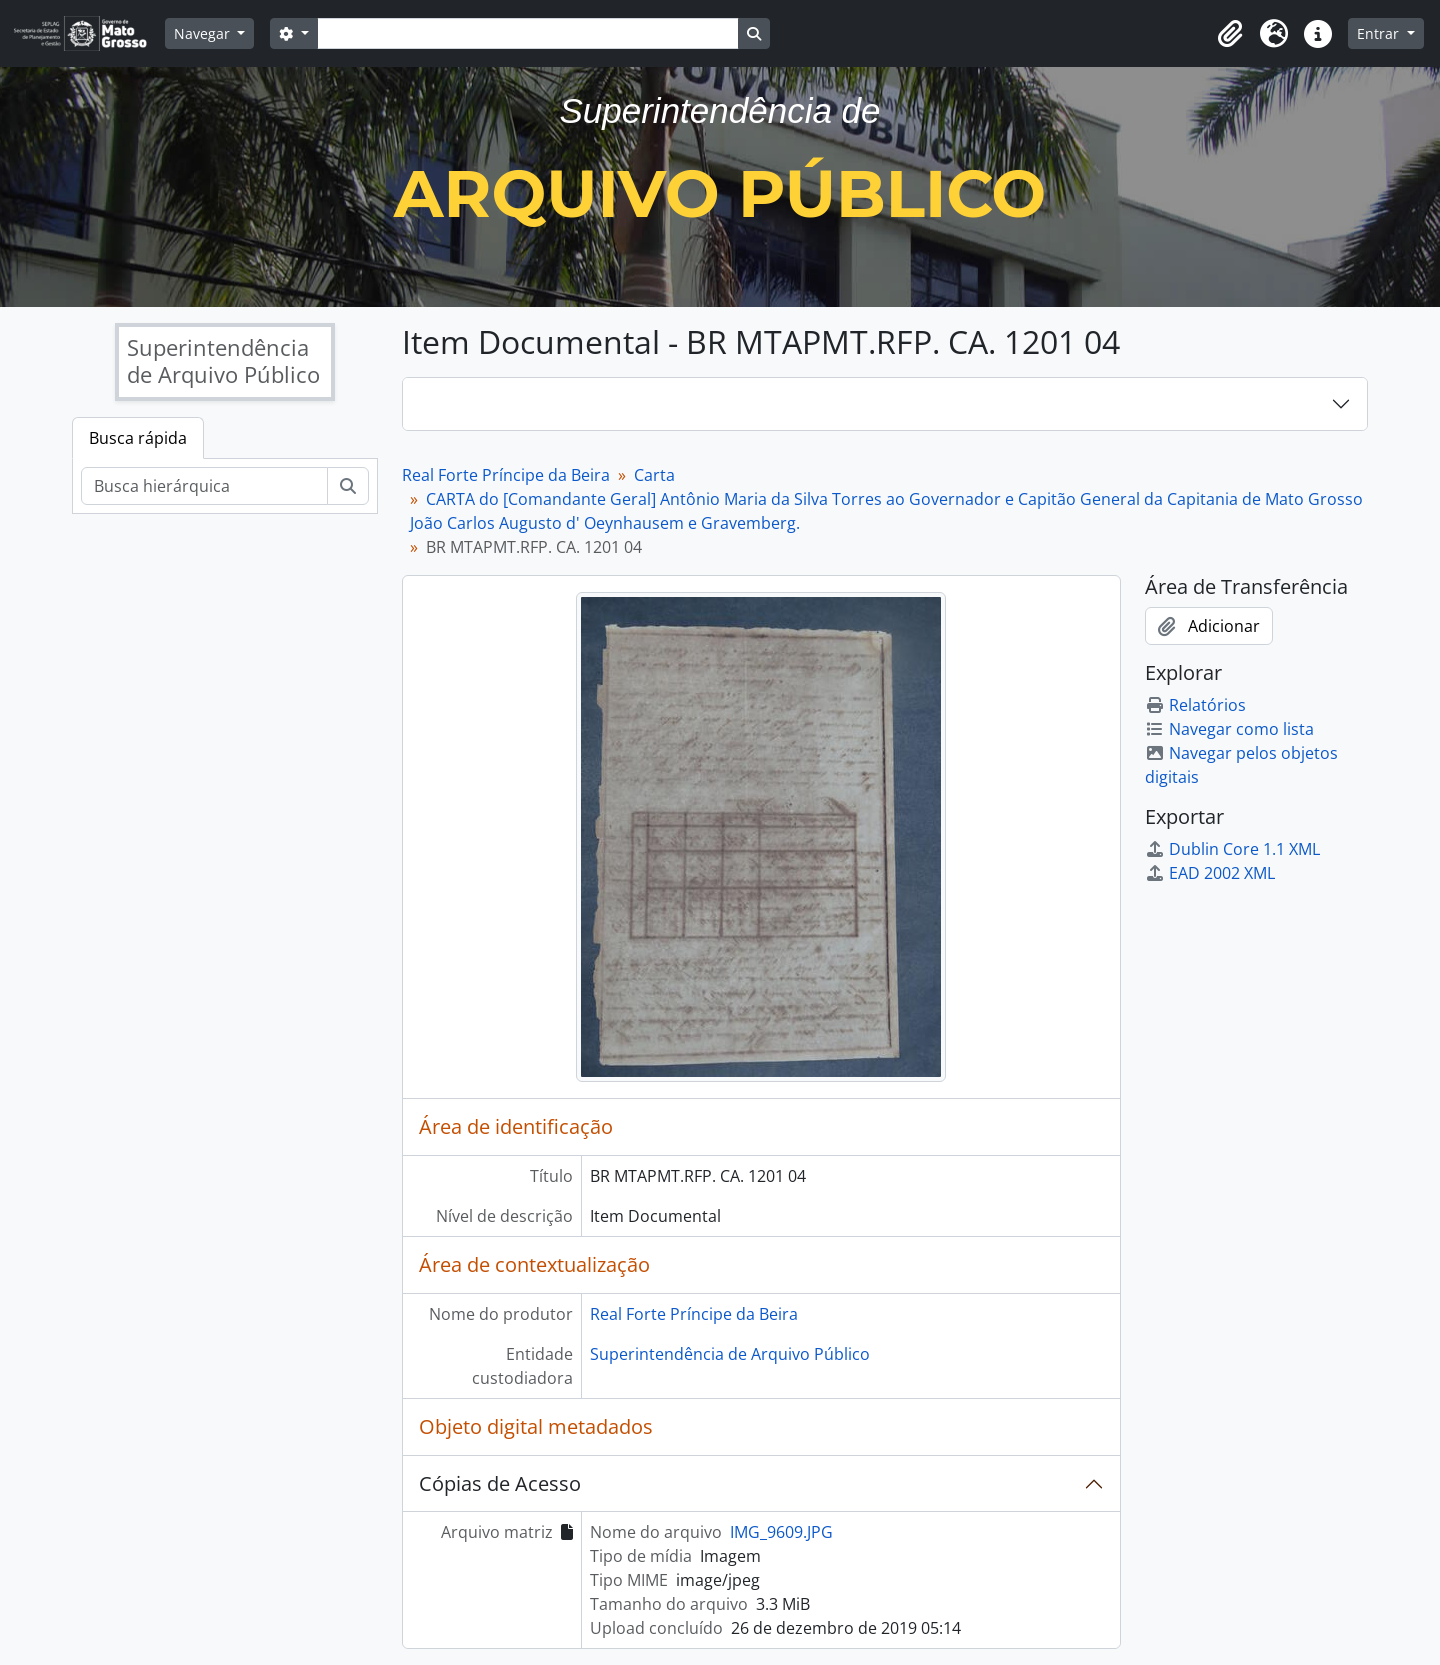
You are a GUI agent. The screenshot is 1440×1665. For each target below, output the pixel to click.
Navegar (204, 33)
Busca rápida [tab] (138, 438)
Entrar (1380, 33)
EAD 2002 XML (1210, 873)
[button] (1230, 34)
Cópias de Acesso (500, 1483)
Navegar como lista (1229, 729)
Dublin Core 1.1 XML (1232, 849)
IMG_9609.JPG (781, 1532)
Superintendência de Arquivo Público (730, 1354)
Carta (654, 475)
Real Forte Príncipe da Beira (506, 475)
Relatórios (1195, 705)
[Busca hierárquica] (204, 486)
